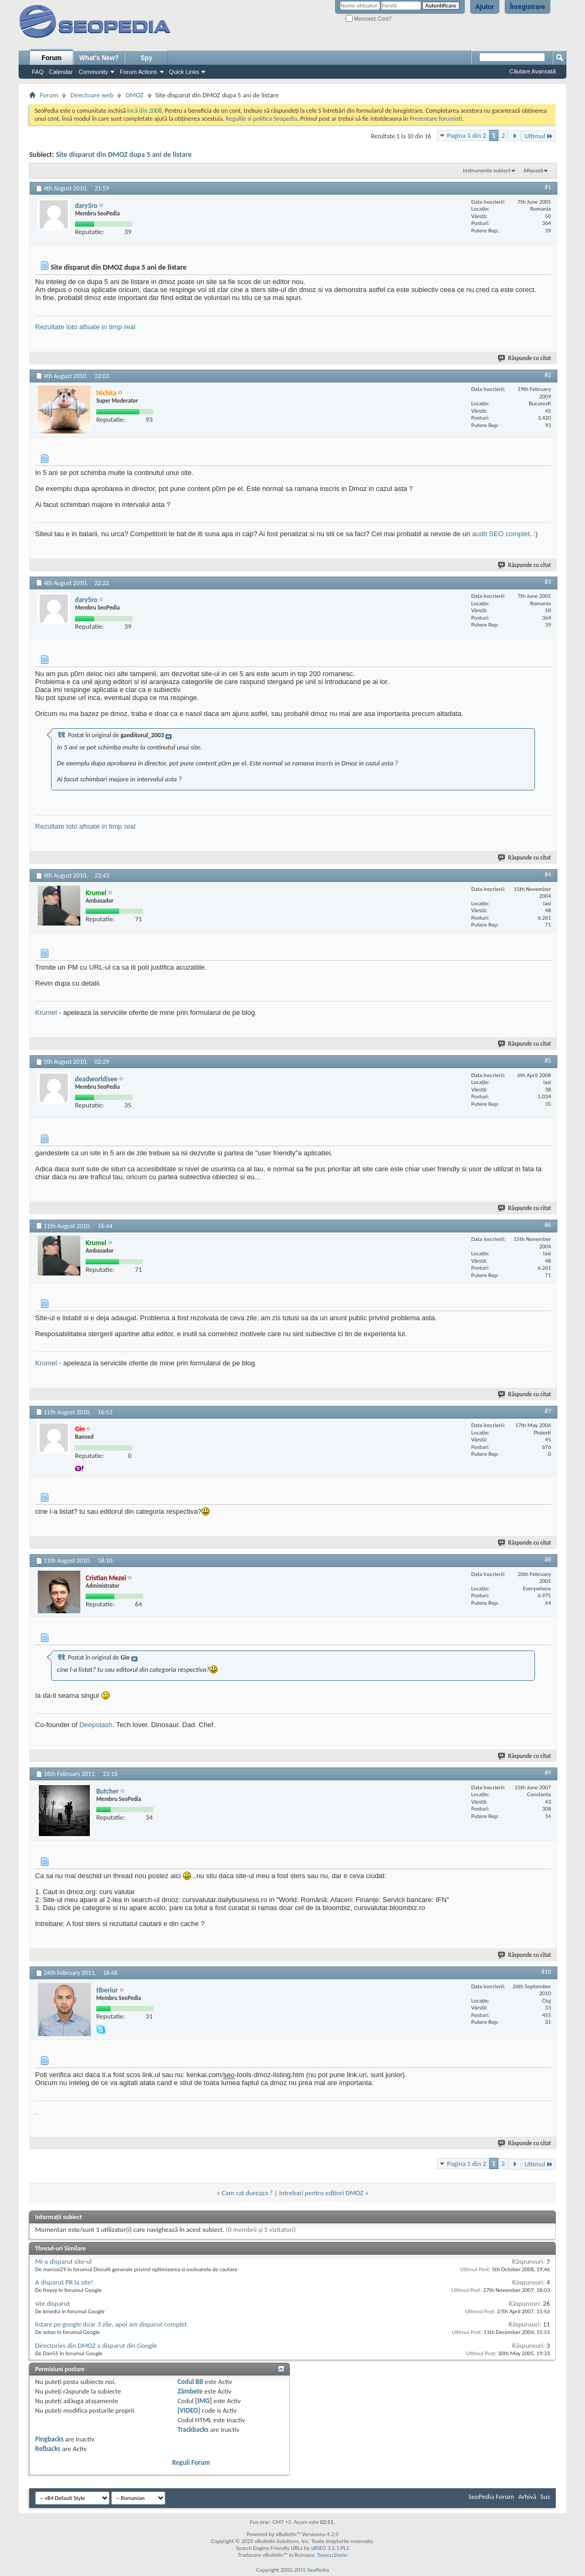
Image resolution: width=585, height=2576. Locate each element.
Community (93, 72)
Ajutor (484, 7)
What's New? (99, 58)
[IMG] (203, 2401)
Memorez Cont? (369, 19)
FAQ (38, 72)
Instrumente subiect (487, 170)
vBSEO (319, 2548)
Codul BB (191, 2382)
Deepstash (95, 1725)
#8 (548, 1559)
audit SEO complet (501, 534)
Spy (146, 58)
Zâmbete (190, 2391)
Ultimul (538, 136)
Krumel (46, 1012)
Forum (51, 58)
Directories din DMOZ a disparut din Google (96, 2345)
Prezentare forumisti (436, 118)
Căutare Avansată (532, 71)
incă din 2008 (144, 110)
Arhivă (527, 2496)
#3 (548, 582)
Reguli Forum (191, 2462)
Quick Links (184, 72)
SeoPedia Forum (491, 2496)
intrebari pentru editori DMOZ (321, 2193)
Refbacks (48, 2449)
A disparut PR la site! (64, 2282)
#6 (548, 1225)
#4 (548, 874)
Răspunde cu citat (525, 358)
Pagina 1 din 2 (466, 135)
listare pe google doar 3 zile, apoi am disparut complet (111, 2324)
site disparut (52, 2303)
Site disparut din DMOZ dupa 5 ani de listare (124, 154)
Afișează (533, 170)
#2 (548, 375)
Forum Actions (138, 72)
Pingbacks (49, 2439)
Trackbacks (193, 2429)
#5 (548, 1060)
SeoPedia (318, 2569)
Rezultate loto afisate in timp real (85, 327)
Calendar (61, 72)
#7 (548, 1411)
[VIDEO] (189, 2410)
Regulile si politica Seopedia (261, 118)
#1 (548, 187)
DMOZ (135, 95)
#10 (546, 1971)
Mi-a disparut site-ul (63, 2261)
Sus (545, 2496)
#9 (548, 1773)
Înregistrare (527, 7)
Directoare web (91, 95)
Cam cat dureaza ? (247, 2193)
